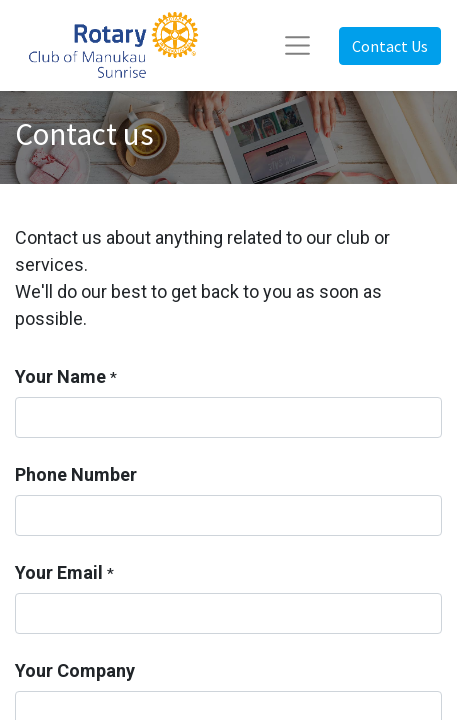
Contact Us (390, 46)
